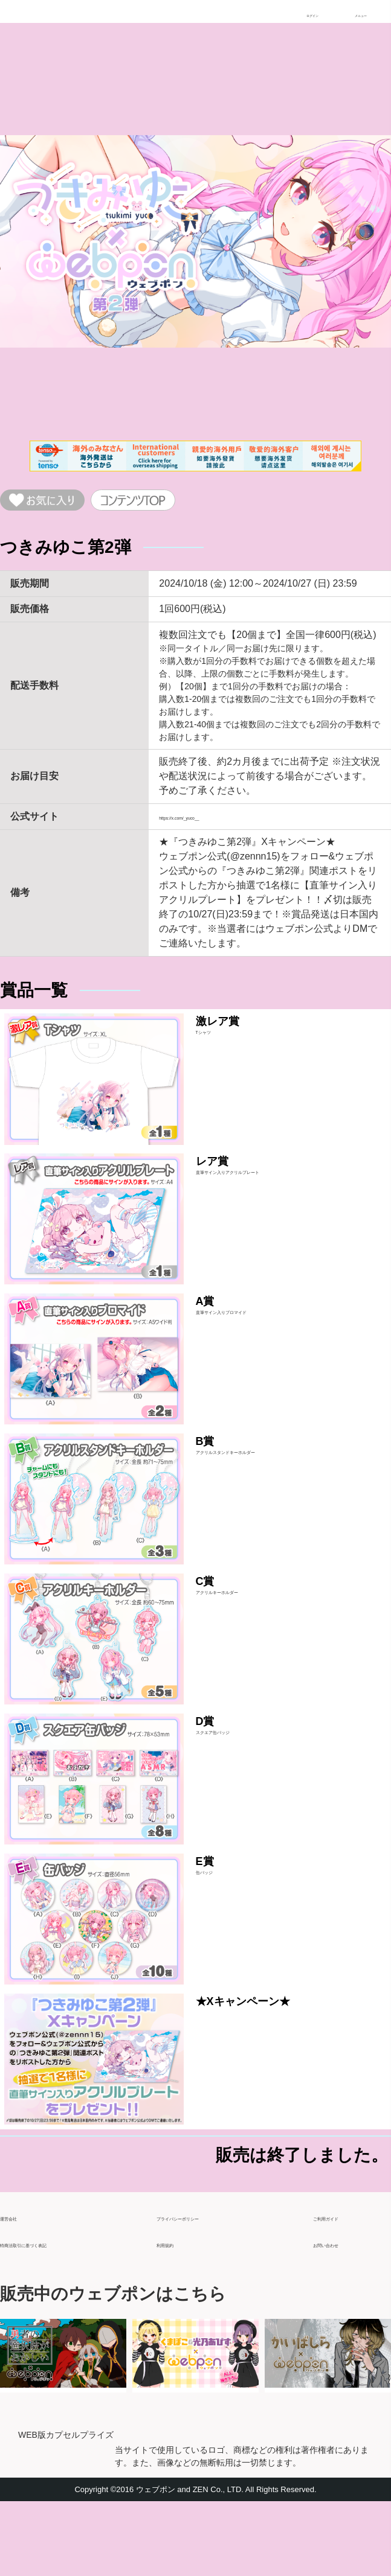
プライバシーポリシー (205, 2286)
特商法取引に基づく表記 (53, 2313)
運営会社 (19, 2286)
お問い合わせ (342, 2313)
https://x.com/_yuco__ (206, 824)
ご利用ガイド (342, 2286)
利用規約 (176, 2313)
